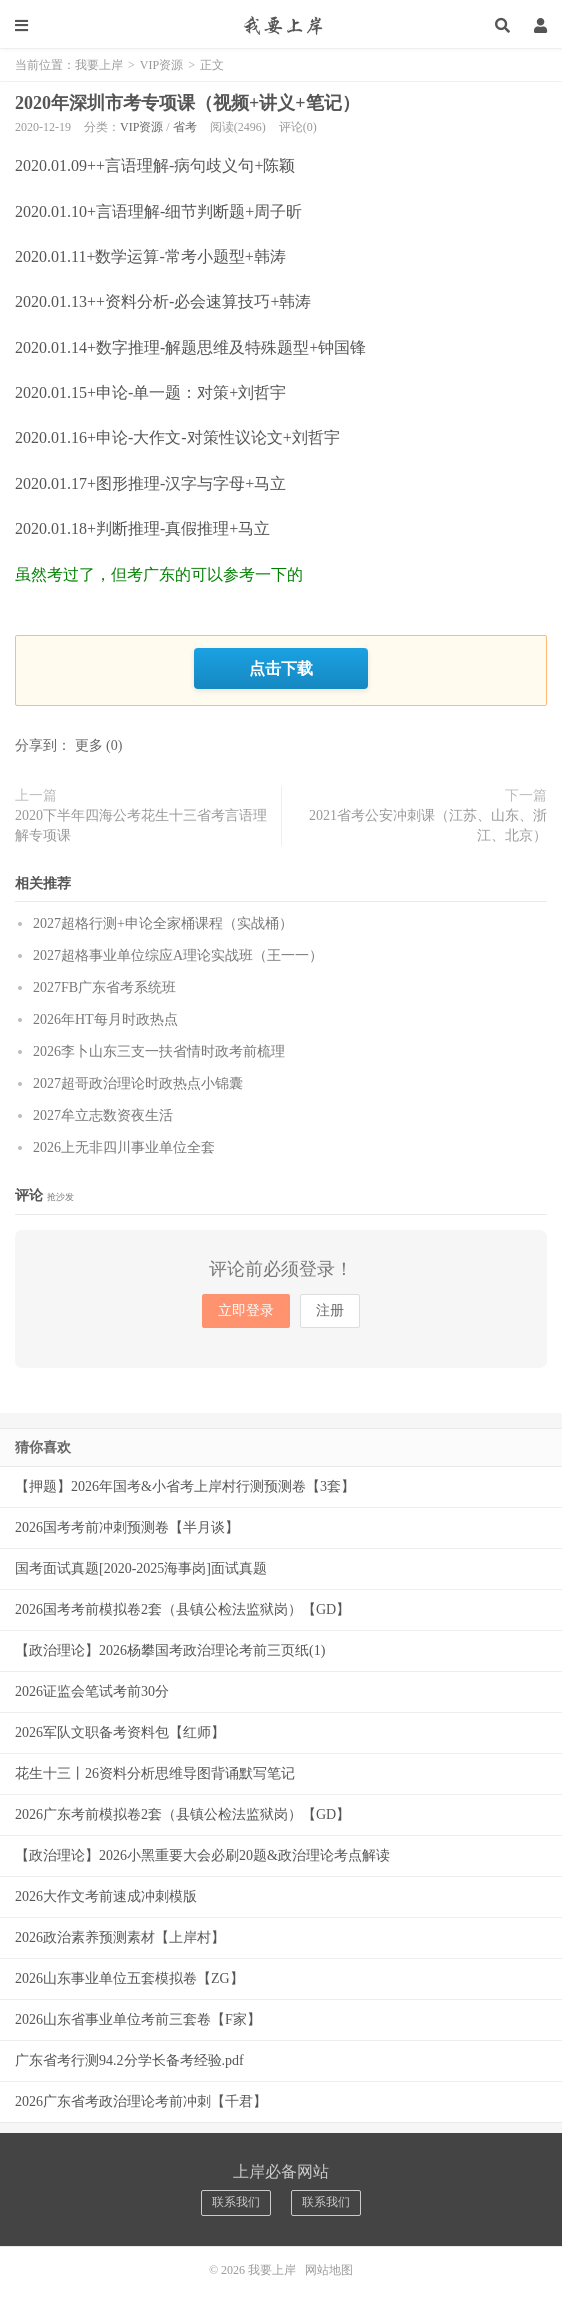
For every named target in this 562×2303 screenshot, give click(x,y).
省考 (185, 127)
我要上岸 (281, 25)
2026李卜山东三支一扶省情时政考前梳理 (159, 1051)
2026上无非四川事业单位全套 (124, 1147)
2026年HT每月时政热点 (105, 1019)
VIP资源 (161, 65)
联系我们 (236, 2202)
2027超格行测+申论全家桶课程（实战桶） (163, 923)
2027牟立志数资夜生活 (103, 1115)
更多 (89, 745)
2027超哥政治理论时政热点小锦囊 (138, 1083)
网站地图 (329, 2270)
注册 (330, 1310)
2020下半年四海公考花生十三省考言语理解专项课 (141, 825)
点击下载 (281, 668)
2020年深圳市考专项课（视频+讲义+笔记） (187, 103)
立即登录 (246, 1310)
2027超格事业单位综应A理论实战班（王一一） (178, 955)
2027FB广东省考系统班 (104, 987)
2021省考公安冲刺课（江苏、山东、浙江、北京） (428, 825)
